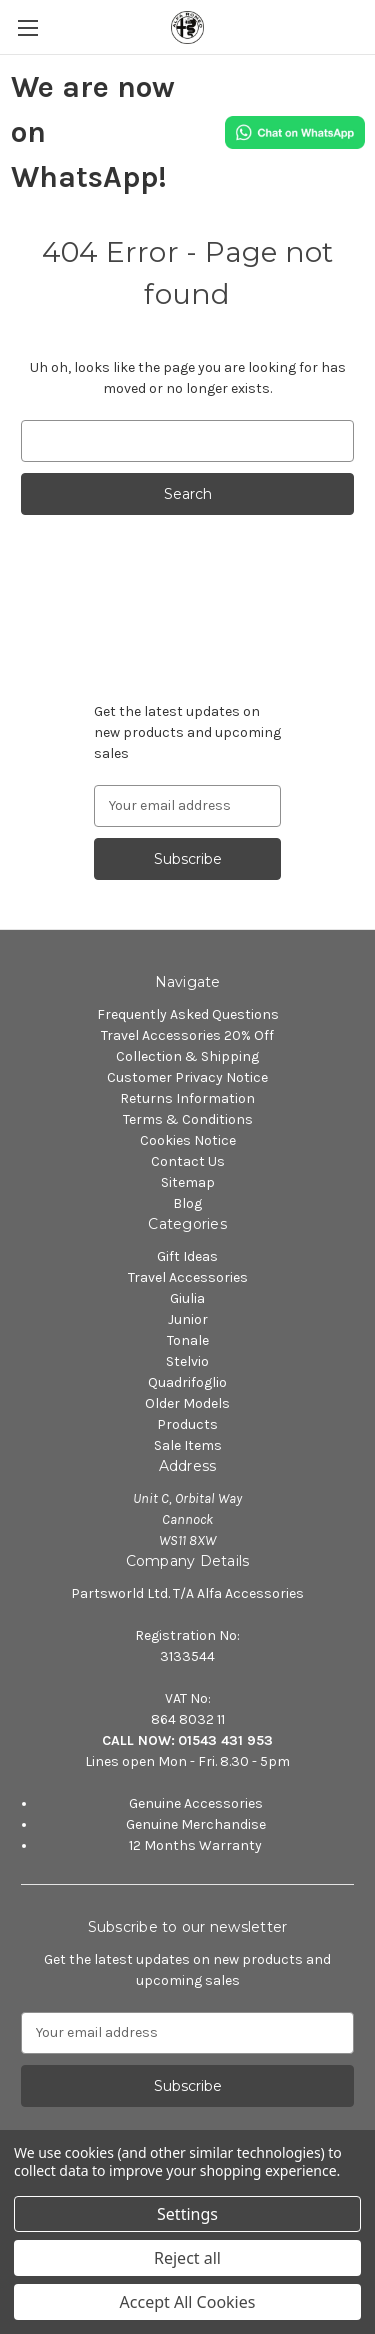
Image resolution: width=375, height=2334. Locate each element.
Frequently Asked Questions (188, 1014)
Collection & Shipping (187, 1056)
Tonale (188, 1340)
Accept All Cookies (188, 2302)
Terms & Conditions (188, 1119)
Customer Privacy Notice (187, 1077)
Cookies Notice (188, 1140)
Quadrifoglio (187, 1382)
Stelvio (187, 1361)
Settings (187, 2214)
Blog (187, 1203)
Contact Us (188, 1161)
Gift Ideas (187, 1256)
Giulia (187, 1298)
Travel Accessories (188, 1277)
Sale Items (188, 1445)
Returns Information (187, 1098)
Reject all (187, 2258)
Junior (188, 1319)
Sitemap (188, 1182)
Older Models (187, 1403)
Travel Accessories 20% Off (187, 1035)
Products (187, 1424)
